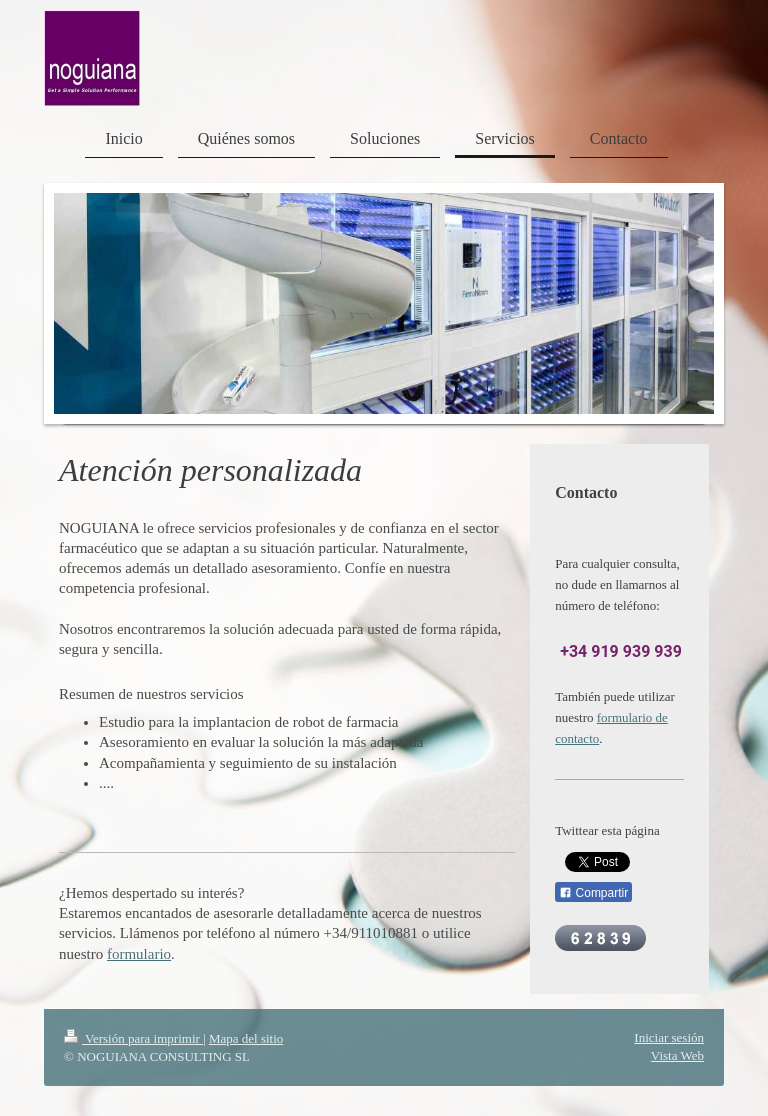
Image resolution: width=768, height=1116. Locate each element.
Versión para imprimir (133, 1038)
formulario (139, 954)
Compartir (593, 893)
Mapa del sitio (246, 1038)
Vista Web (677, 1055)
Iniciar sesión (669, 1037)
